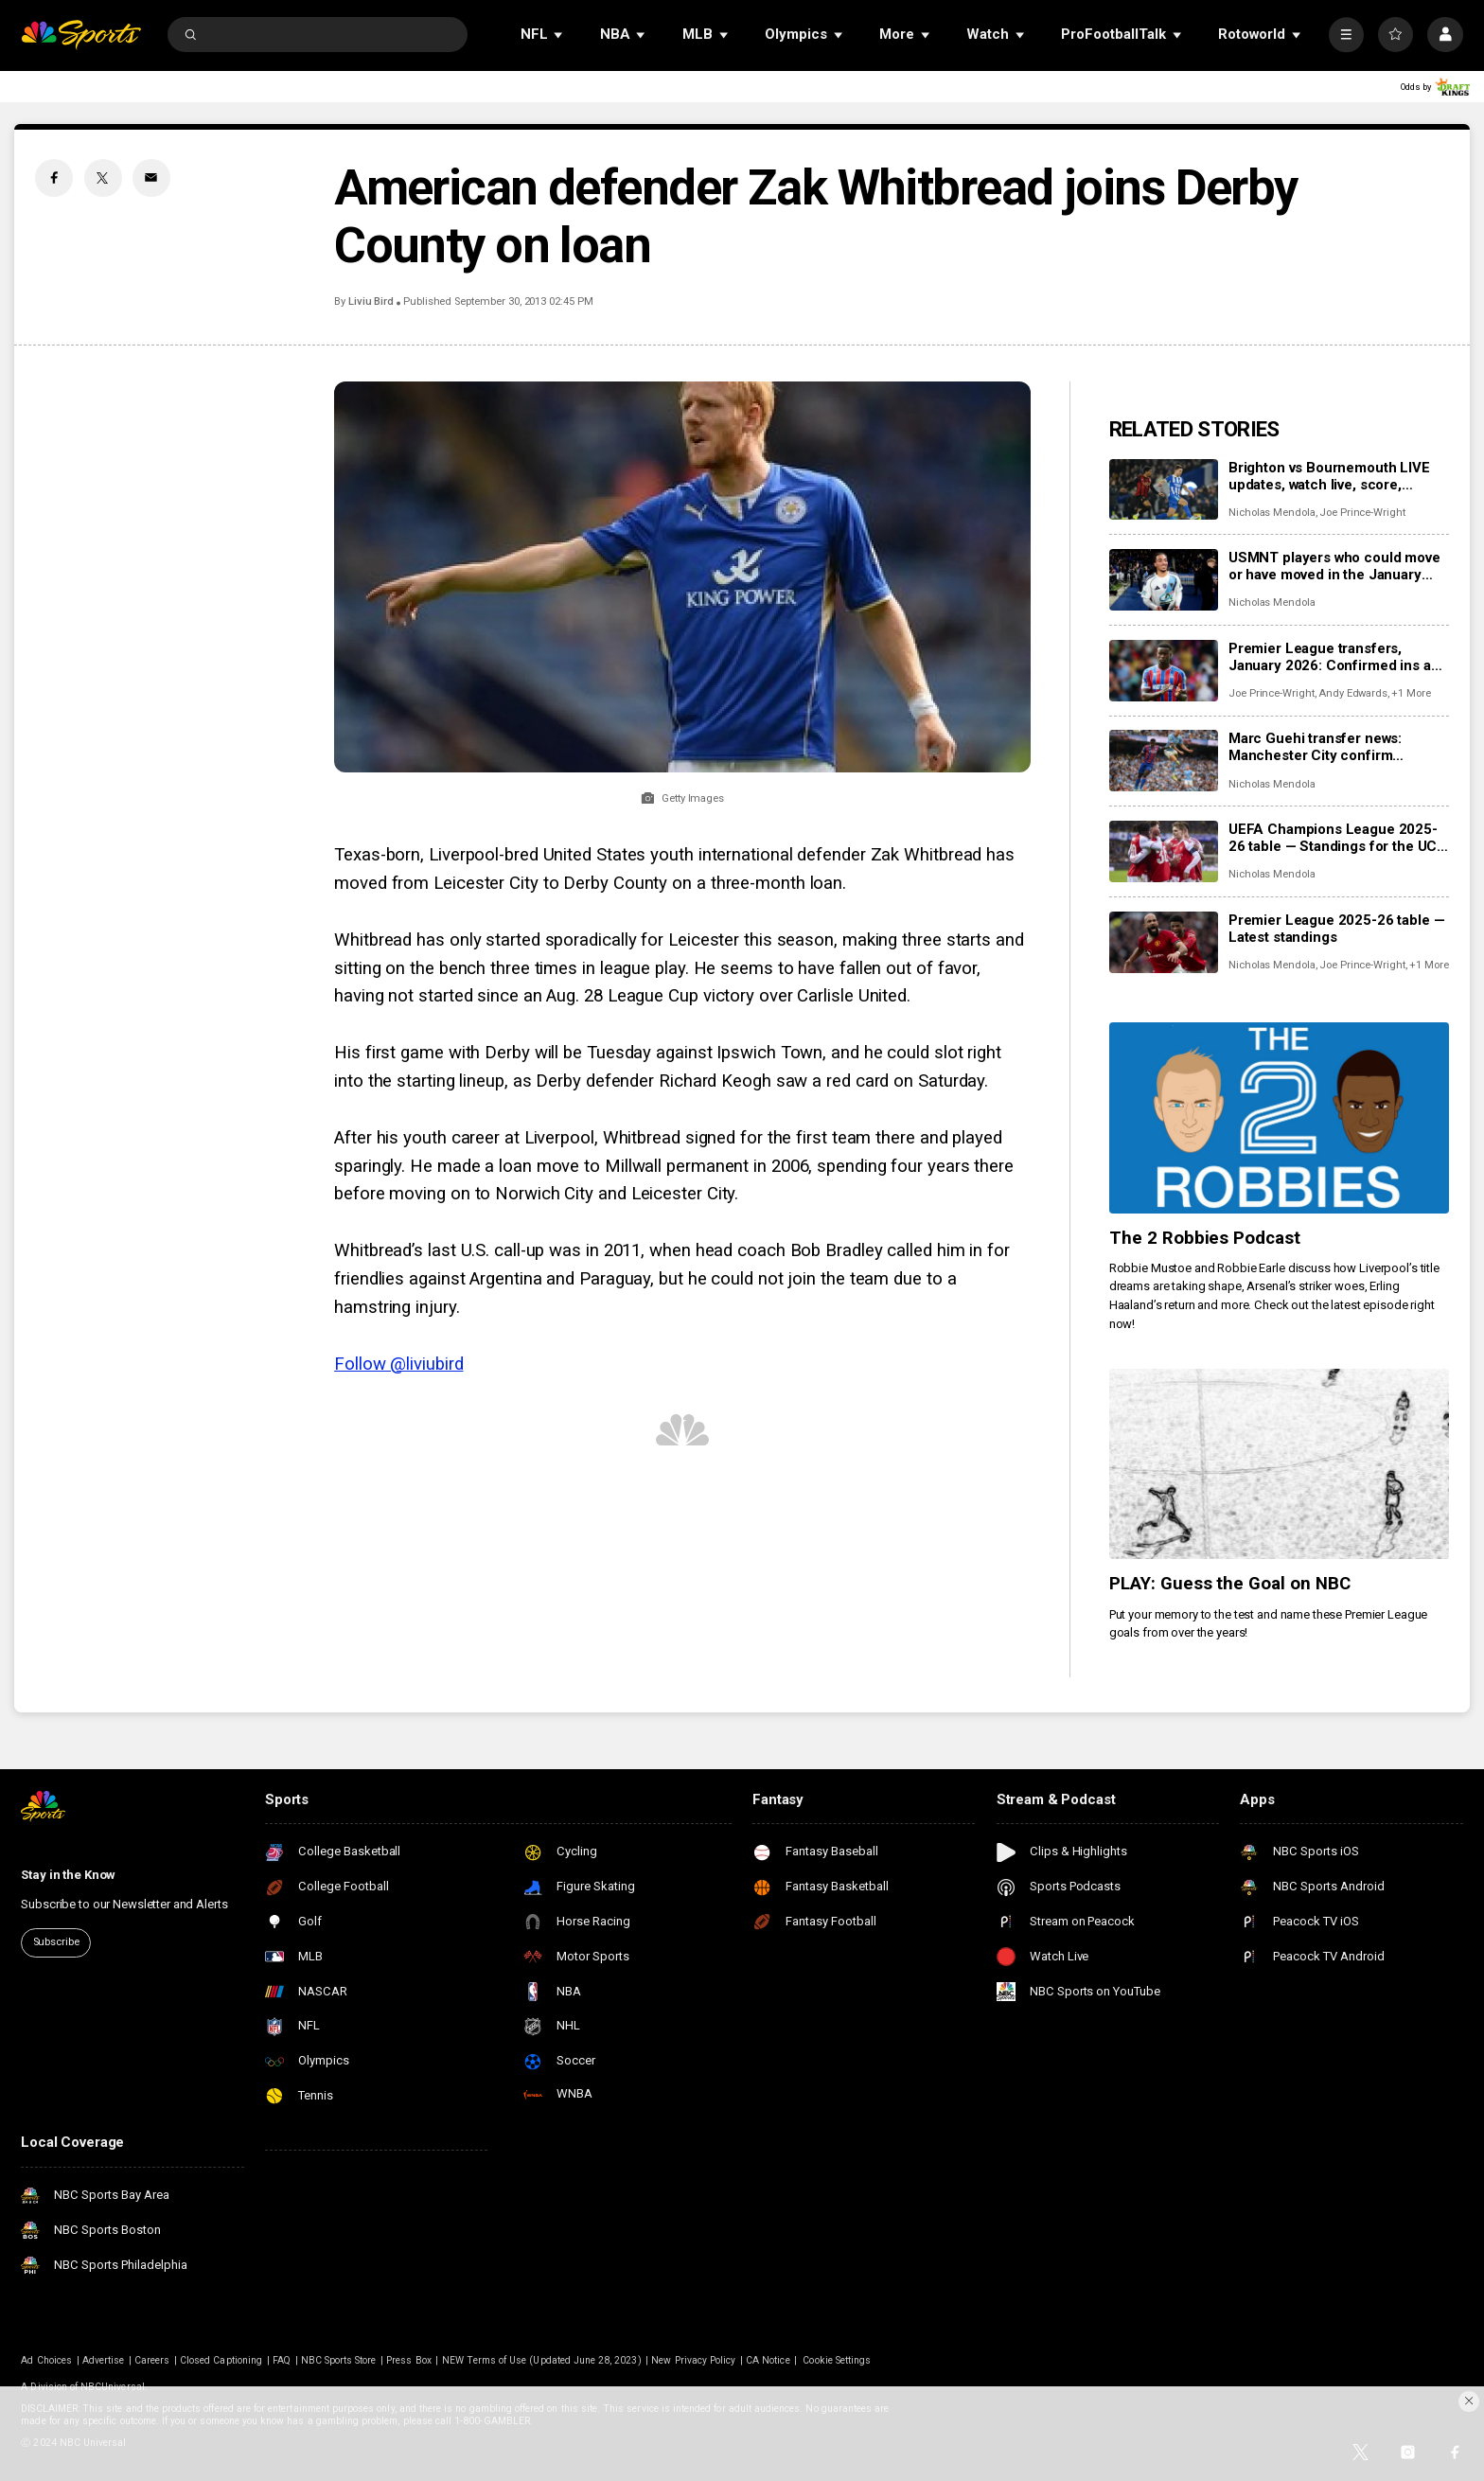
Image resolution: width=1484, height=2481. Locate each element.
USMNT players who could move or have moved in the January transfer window (1334, 566)
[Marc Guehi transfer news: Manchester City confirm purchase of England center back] (1163, 760)
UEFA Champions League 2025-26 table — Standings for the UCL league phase (1336, 838)
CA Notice (767, 2360)
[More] (1346, 34)
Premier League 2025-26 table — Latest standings (1336, 929)
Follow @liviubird (398, 1364)
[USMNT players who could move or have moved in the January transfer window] (1163, 580)
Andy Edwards (1352, 693)
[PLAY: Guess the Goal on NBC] (1279, 1464)
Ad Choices (46, 2360)
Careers (151, 2360)
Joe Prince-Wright (1362, 512)
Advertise (103, 2360)
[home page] (81, 34)
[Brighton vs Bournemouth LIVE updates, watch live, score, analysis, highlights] (1163, 490)
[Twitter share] (103, 178)
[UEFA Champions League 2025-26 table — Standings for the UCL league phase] (1163, 851)
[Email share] (151, 178)
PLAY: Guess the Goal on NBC (1230, 1583)
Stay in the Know (68, 1875)
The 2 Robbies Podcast (1205, 1238)
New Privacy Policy (693, 2360)
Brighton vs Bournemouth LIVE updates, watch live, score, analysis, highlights (1329, 476)
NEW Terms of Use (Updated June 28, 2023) (542, 2360)
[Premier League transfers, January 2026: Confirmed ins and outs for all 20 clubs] (1163, 670)
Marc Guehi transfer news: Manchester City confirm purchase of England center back (1337, 747)
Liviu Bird (371, 301)
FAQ (282, 2360)
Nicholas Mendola (1272, 512)
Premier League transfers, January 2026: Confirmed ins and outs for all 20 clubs (1337, 657)
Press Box (408, 2360)
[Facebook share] (54, 178)
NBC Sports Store (339, 2360)
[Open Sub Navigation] (559, 34)
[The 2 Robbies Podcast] (1279, 1118)
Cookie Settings (837, 2360)
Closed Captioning (221, 2360)
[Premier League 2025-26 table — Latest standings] (1163, 942)
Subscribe (56, 1942)
